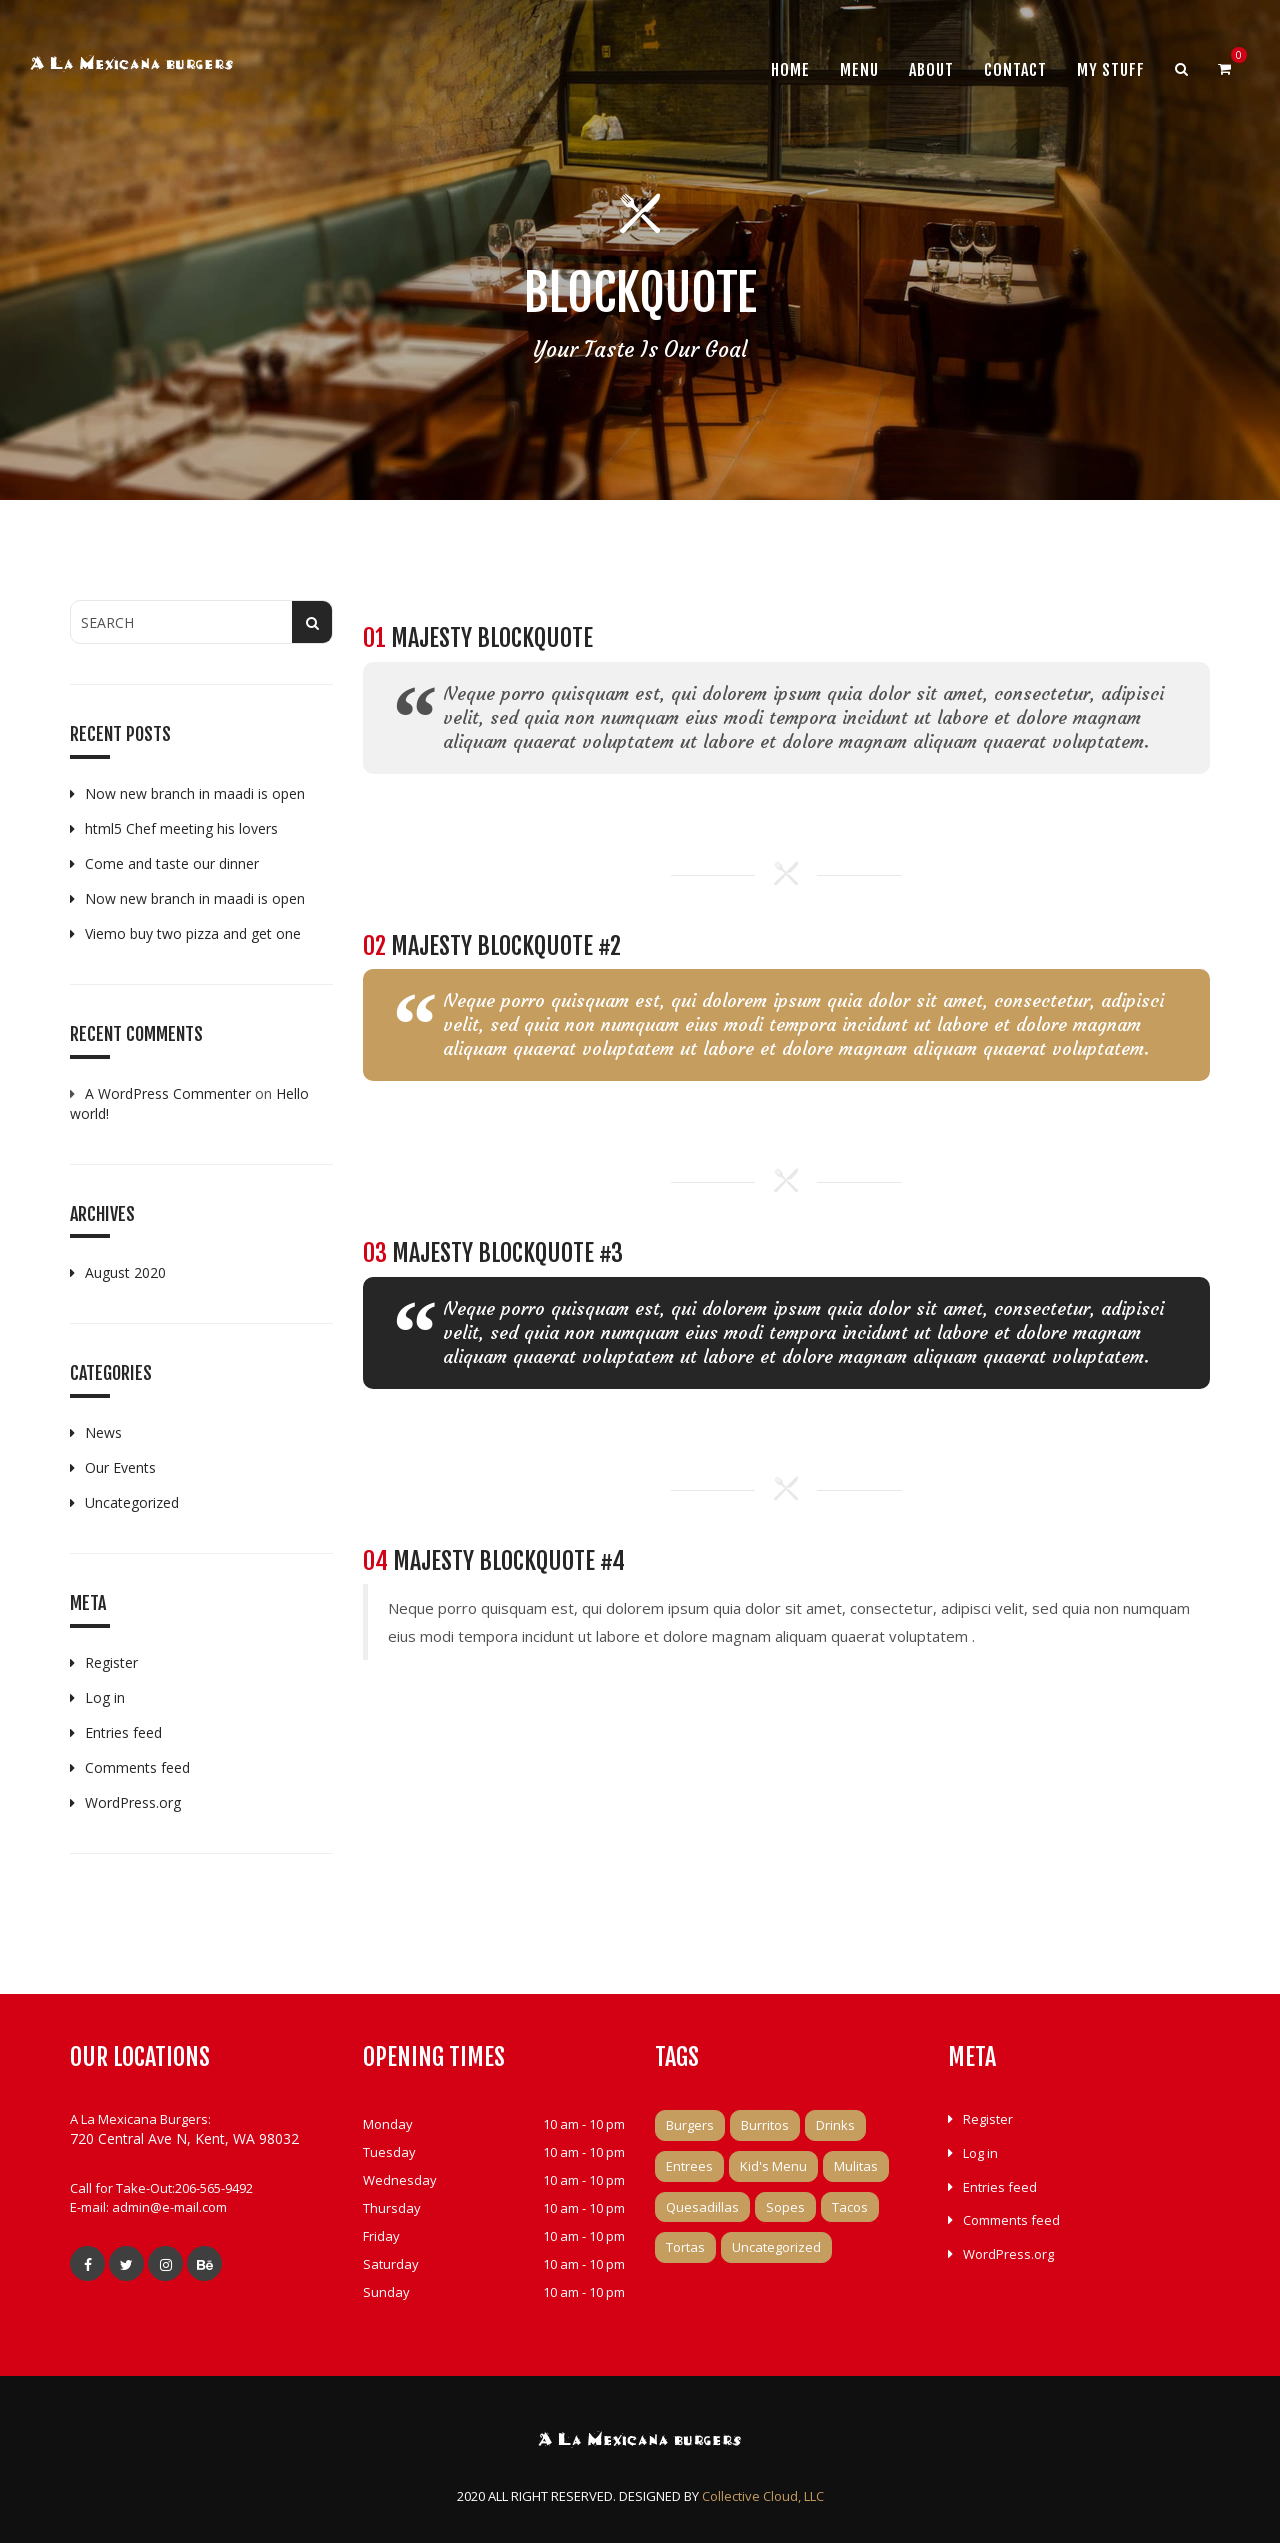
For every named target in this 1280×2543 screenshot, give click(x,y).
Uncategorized (132, 1502)
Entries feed (123, 1732)
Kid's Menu (773, 2166)
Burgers (690, 2125)
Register (111, 1662)
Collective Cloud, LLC (763, 2496)
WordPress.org (133, 1802)
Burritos (765, 2125)
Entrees (689, 2166)
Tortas (685, 2247)
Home (790, 70)
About (931, 70)
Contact (1015, 70)
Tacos (850, 2207)
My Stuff (1111, 70)
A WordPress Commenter (168, 1093)
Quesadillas (702, 2207)
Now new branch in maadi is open (195, 793)
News (103, 1432)
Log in (105, 1697)
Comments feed (137, 1767)
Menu (859, 70)
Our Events (120, 1467)
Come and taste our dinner (172, 863)
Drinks (835, 2125)
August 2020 (125, 1272)
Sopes (785, 2207)
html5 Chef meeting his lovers (181, 828)
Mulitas (856, 2166)
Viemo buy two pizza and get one (193, 933)
